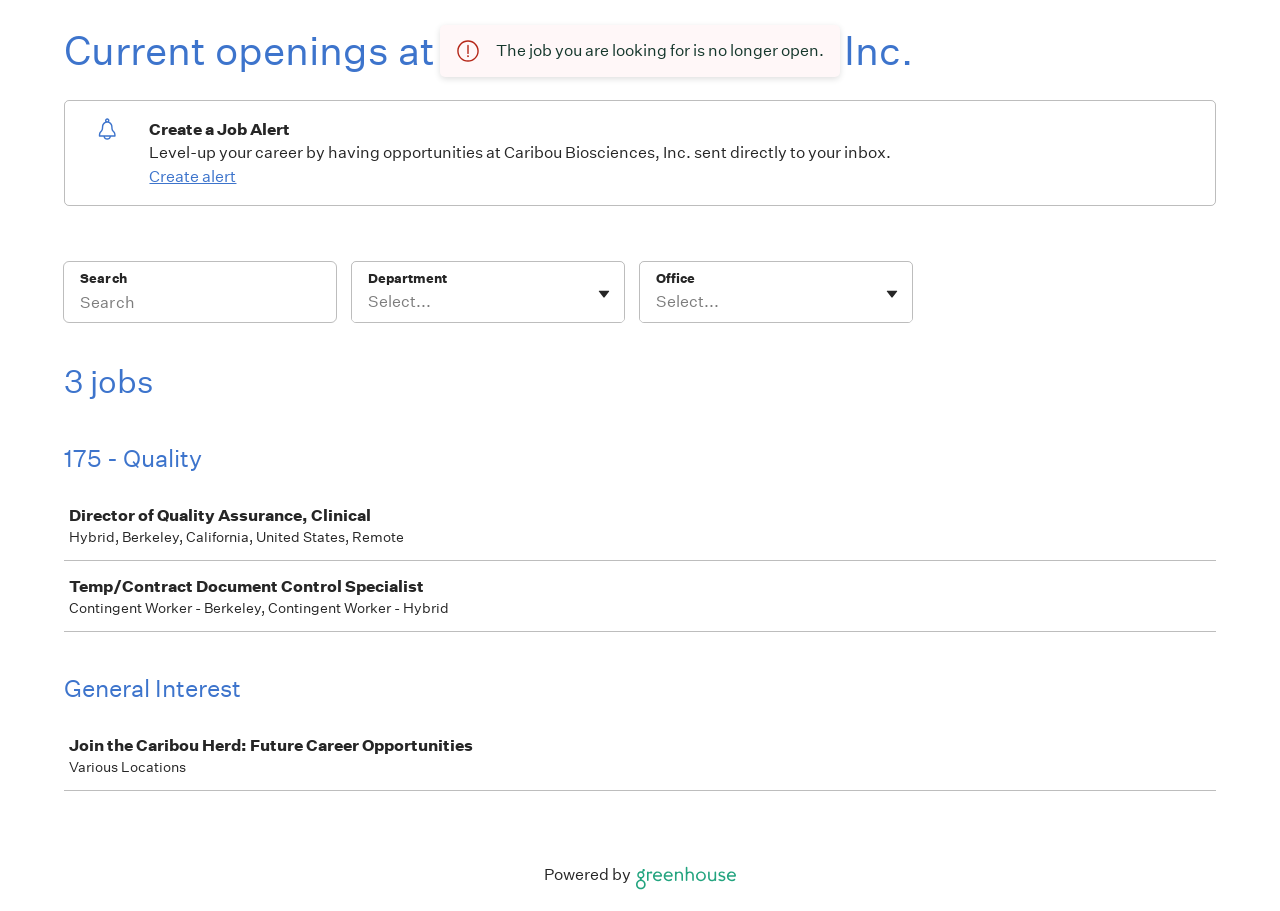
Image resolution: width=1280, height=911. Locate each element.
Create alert (192, 176)
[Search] (200, 305)
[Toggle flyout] (604, 294)
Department (407, 278)
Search (103, 278)
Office (675, 278)
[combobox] (369, 302)
